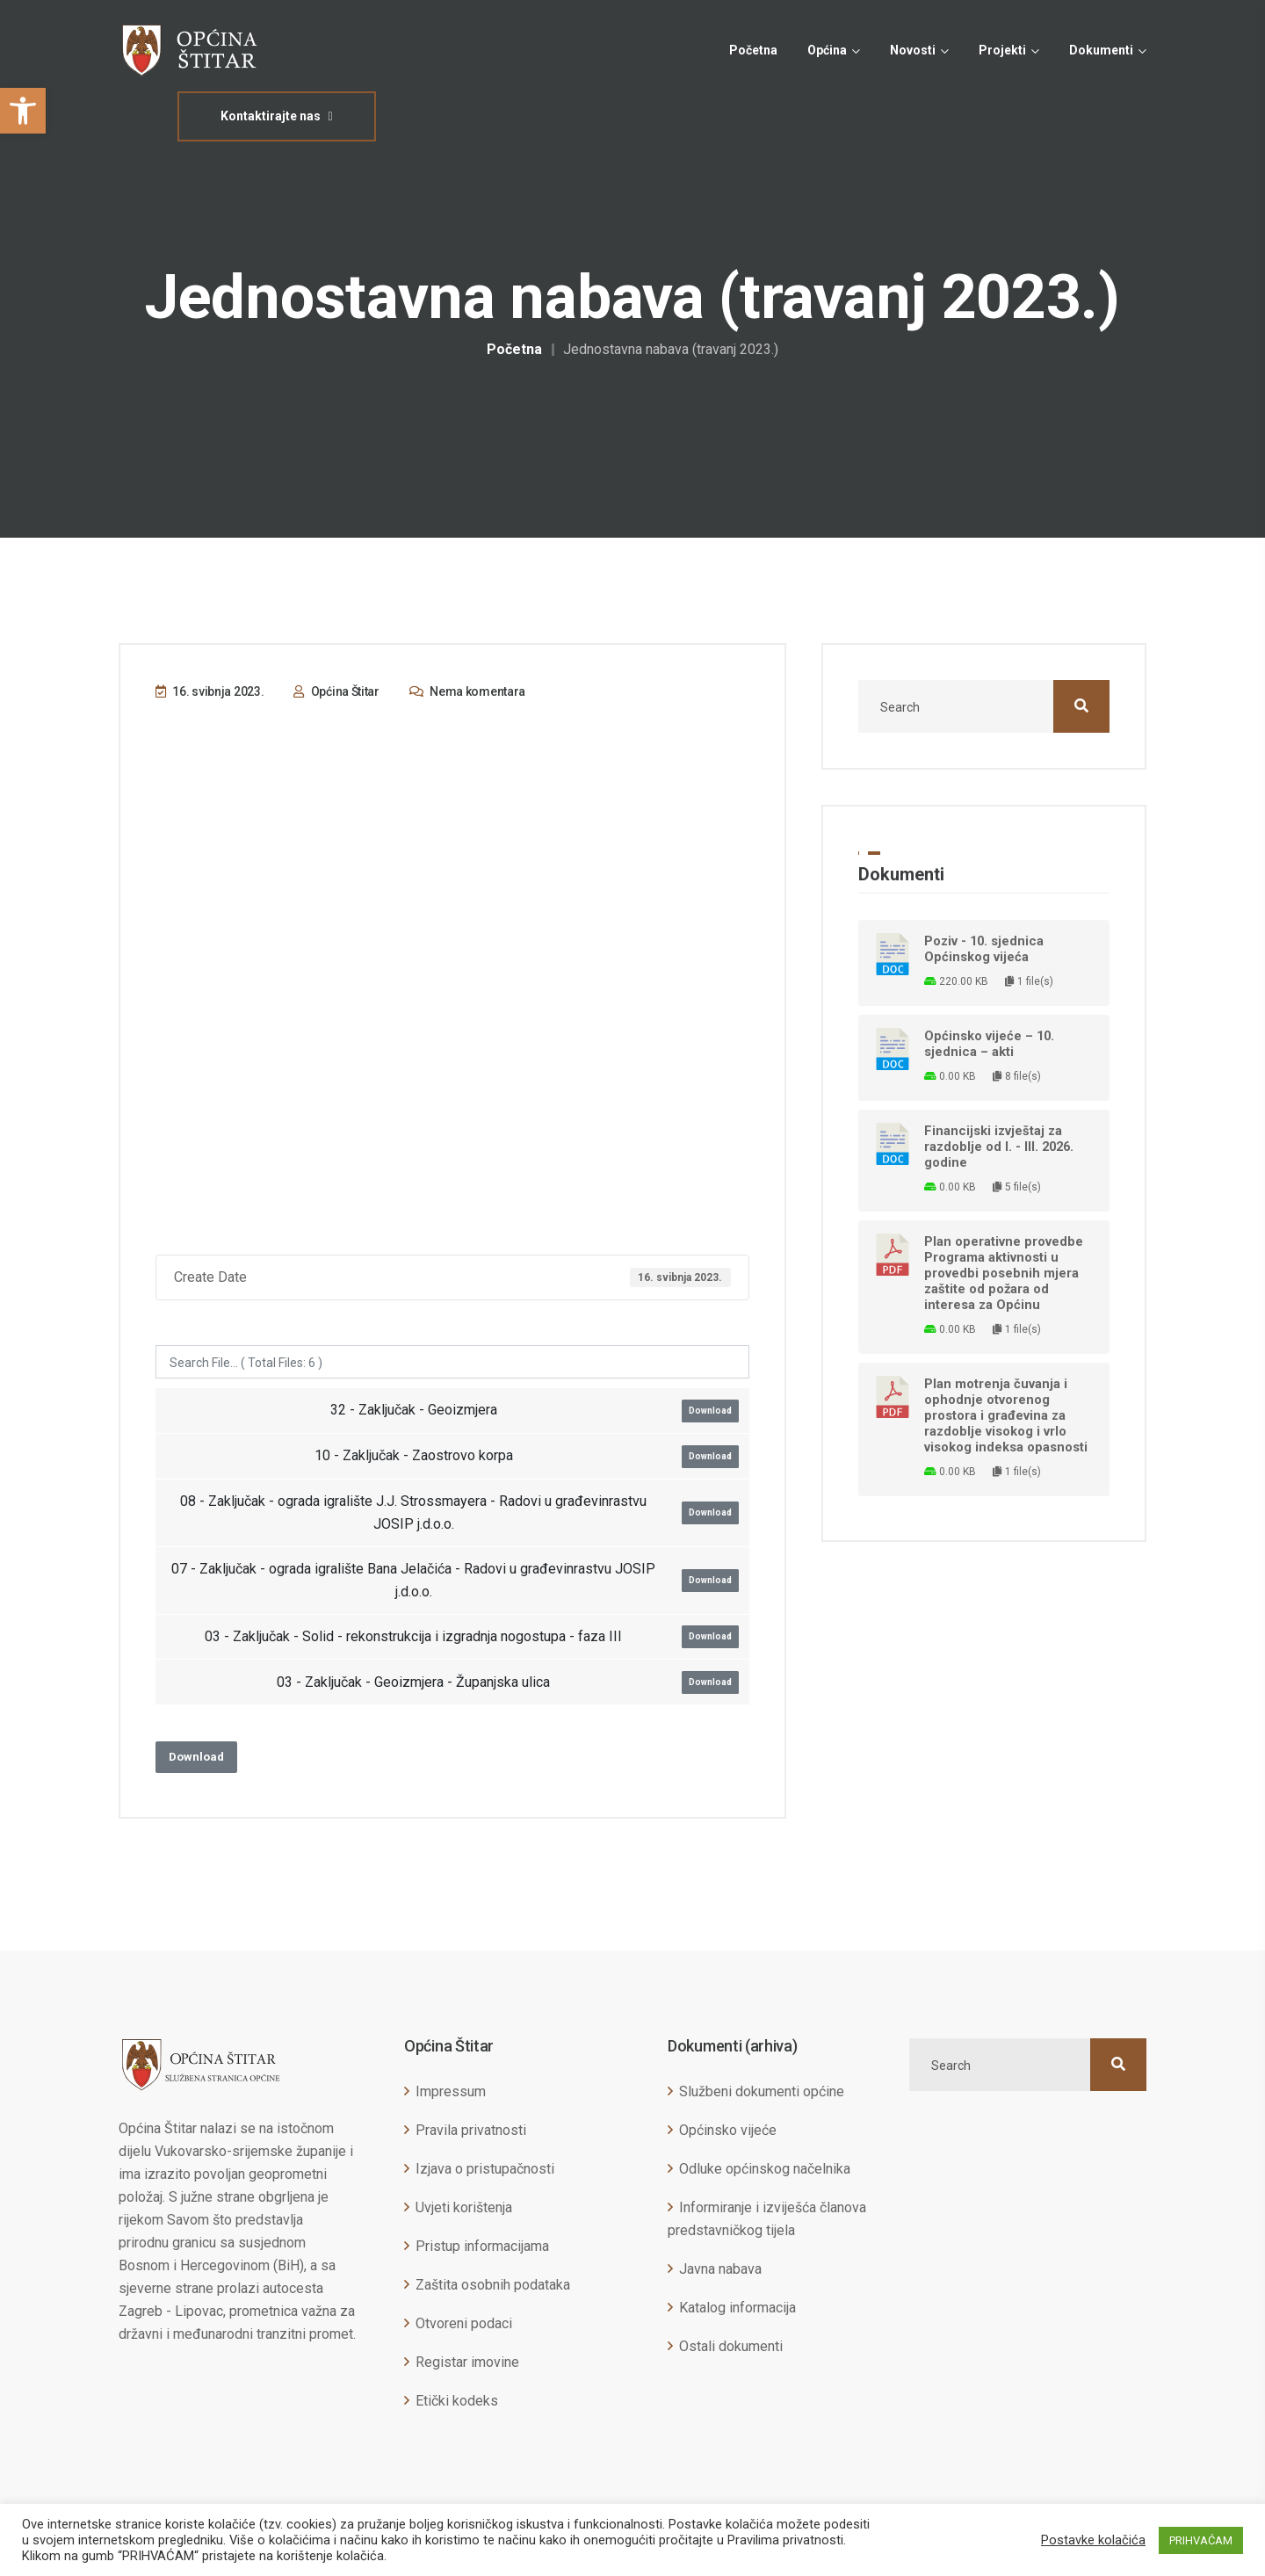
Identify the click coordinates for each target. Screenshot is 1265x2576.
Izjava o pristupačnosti (485, 2168)
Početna (753, 50)
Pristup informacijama (482, 2246)
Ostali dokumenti (731, 2346)
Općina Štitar (336, 691)
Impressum (451, 2091)
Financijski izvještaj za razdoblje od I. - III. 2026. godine (998, 1146)
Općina (827, 50)
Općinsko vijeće (728, 2130)
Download (710, 1410)
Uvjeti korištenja (464, 2207)
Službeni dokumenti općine (761, 2091)
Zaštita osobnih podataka (493, 2284)
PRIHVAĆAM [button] (1200, 2540)
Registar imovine (467, 2362)
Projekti (1002, 50)
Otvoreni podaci (464, 2323)
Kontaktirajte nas (276, 116)
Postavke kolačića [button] (1093, 2540)
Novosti (913, 50)
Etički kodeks (457, 2400)
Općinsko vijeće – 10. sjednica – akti (989, 1044)
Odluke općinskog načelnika (764, 2168)
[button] (23, 111)
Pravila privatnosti (471, 2130)
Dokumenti (1101, 50)
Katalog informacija (737, 2307)
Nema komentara (467, 691)
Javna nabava (720, 2269)
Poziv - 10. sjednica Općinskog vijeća (984, 949)
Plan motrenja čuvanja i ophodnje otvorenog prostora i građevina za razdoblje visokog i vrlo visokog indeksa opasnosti (1006, 1415)
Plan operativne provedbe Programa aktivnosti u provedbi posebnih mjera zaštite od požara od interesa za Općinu (1003, 1273)
